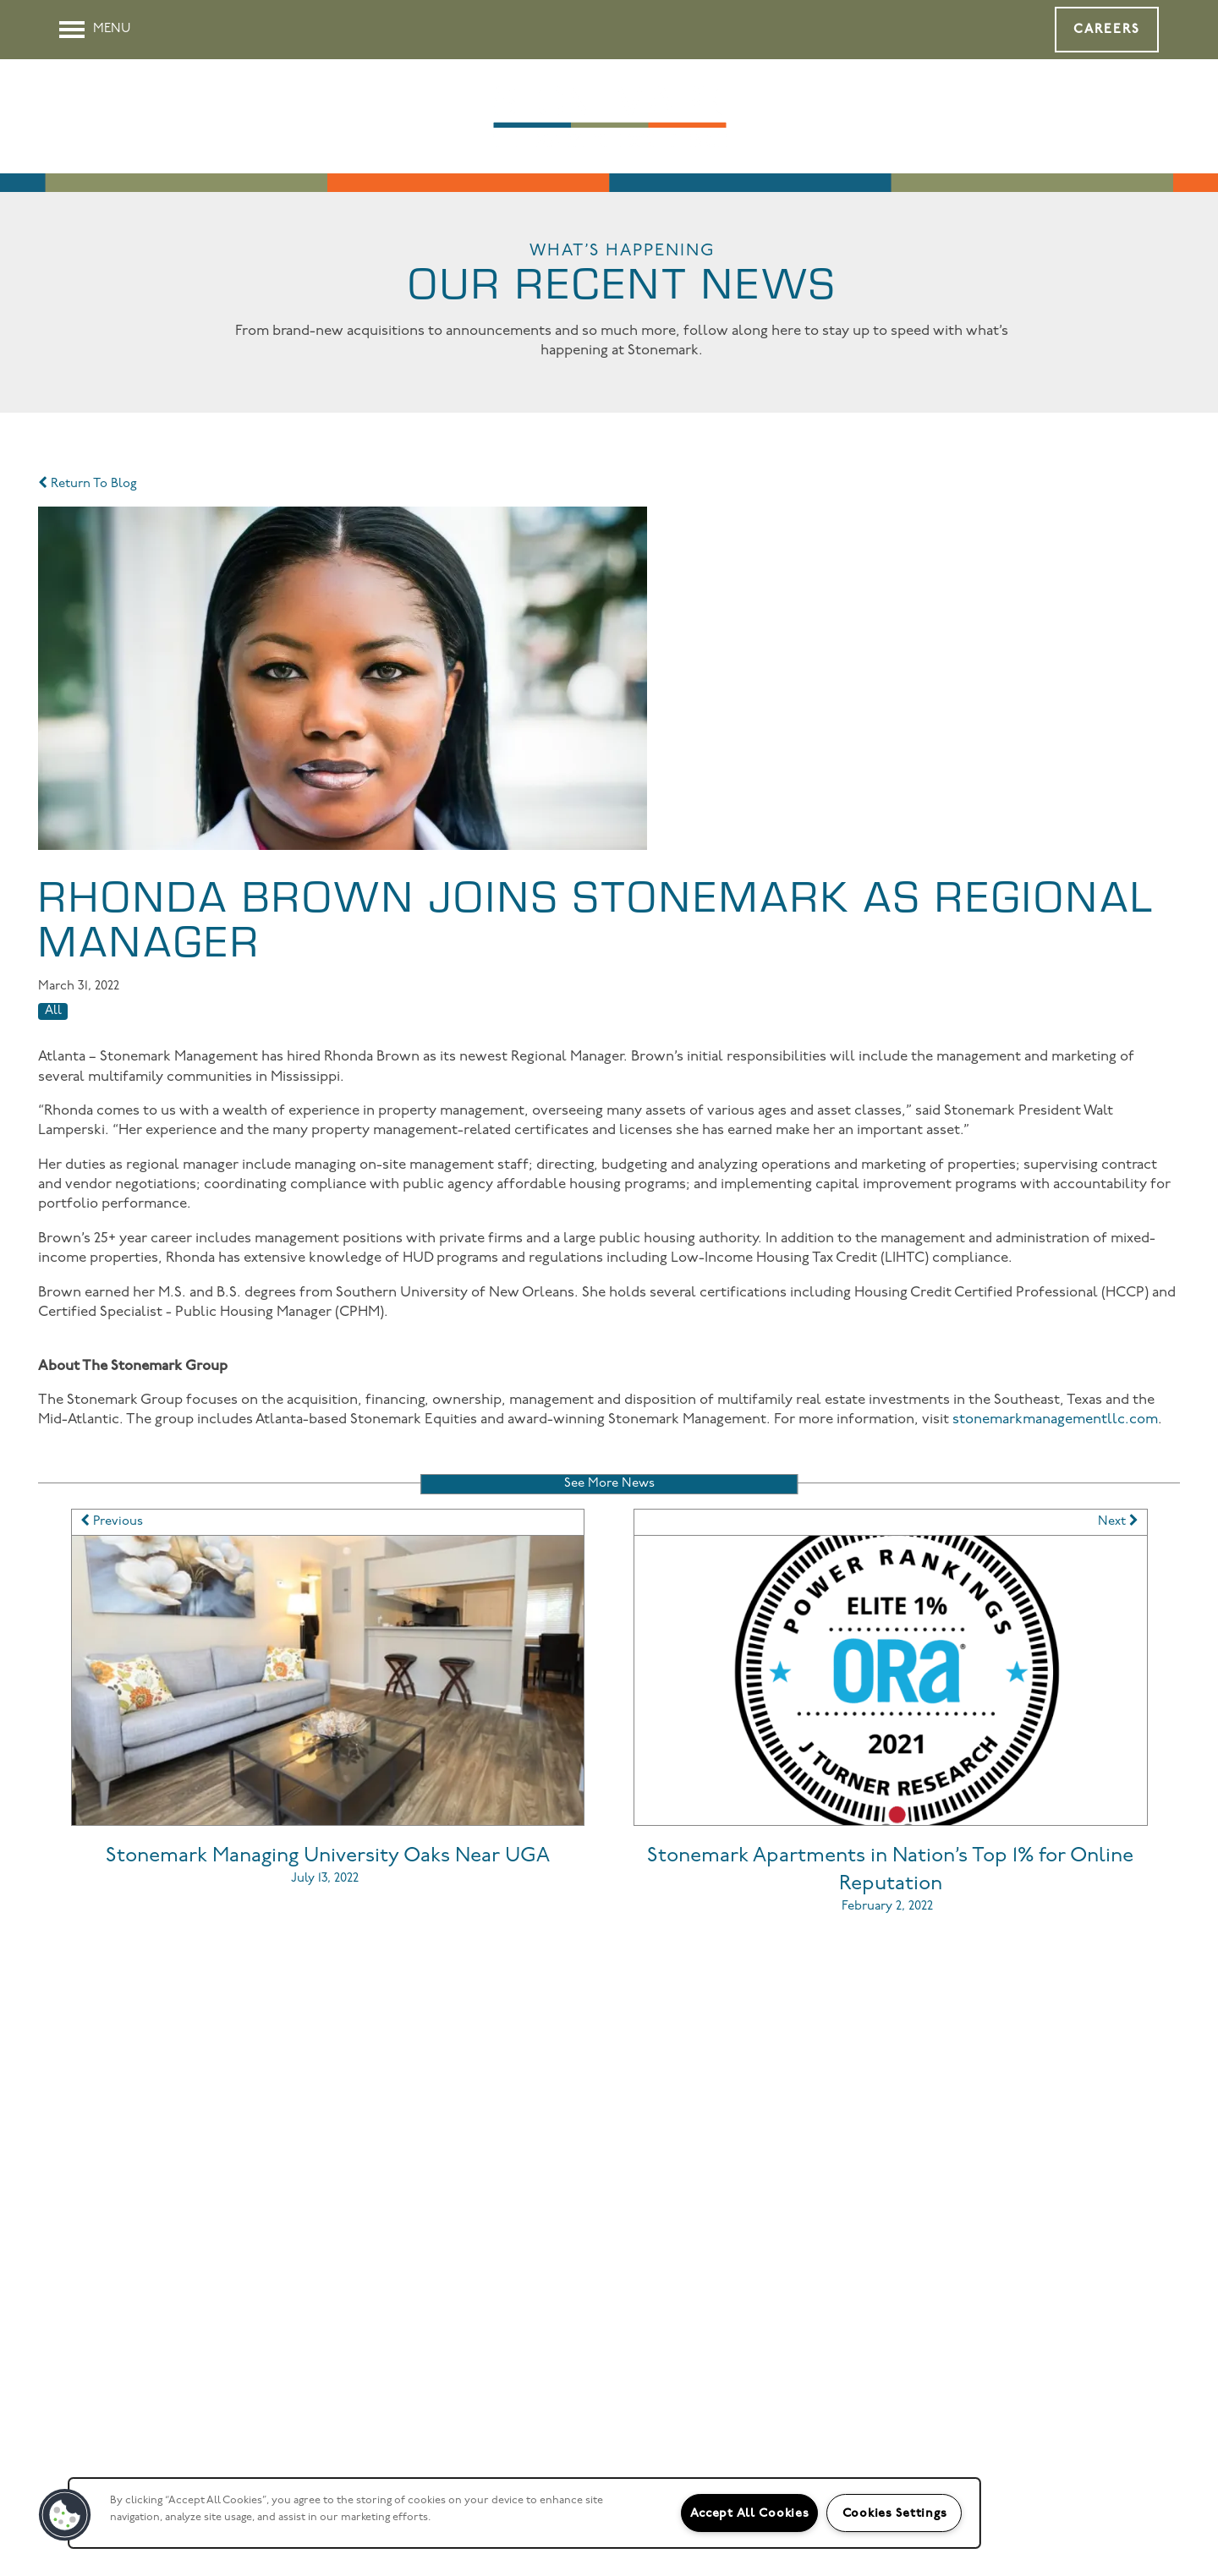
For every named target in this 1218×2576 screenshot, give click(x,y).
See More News (609, 1483)
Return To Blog (87, 484)
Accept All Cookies (749, 2513)
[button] (1107, 29)
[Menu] (95, 29)
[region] (524, 2513)
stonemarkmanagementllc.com (1055, 1419)
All (53, 1011)
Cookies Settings (894, 2513)
